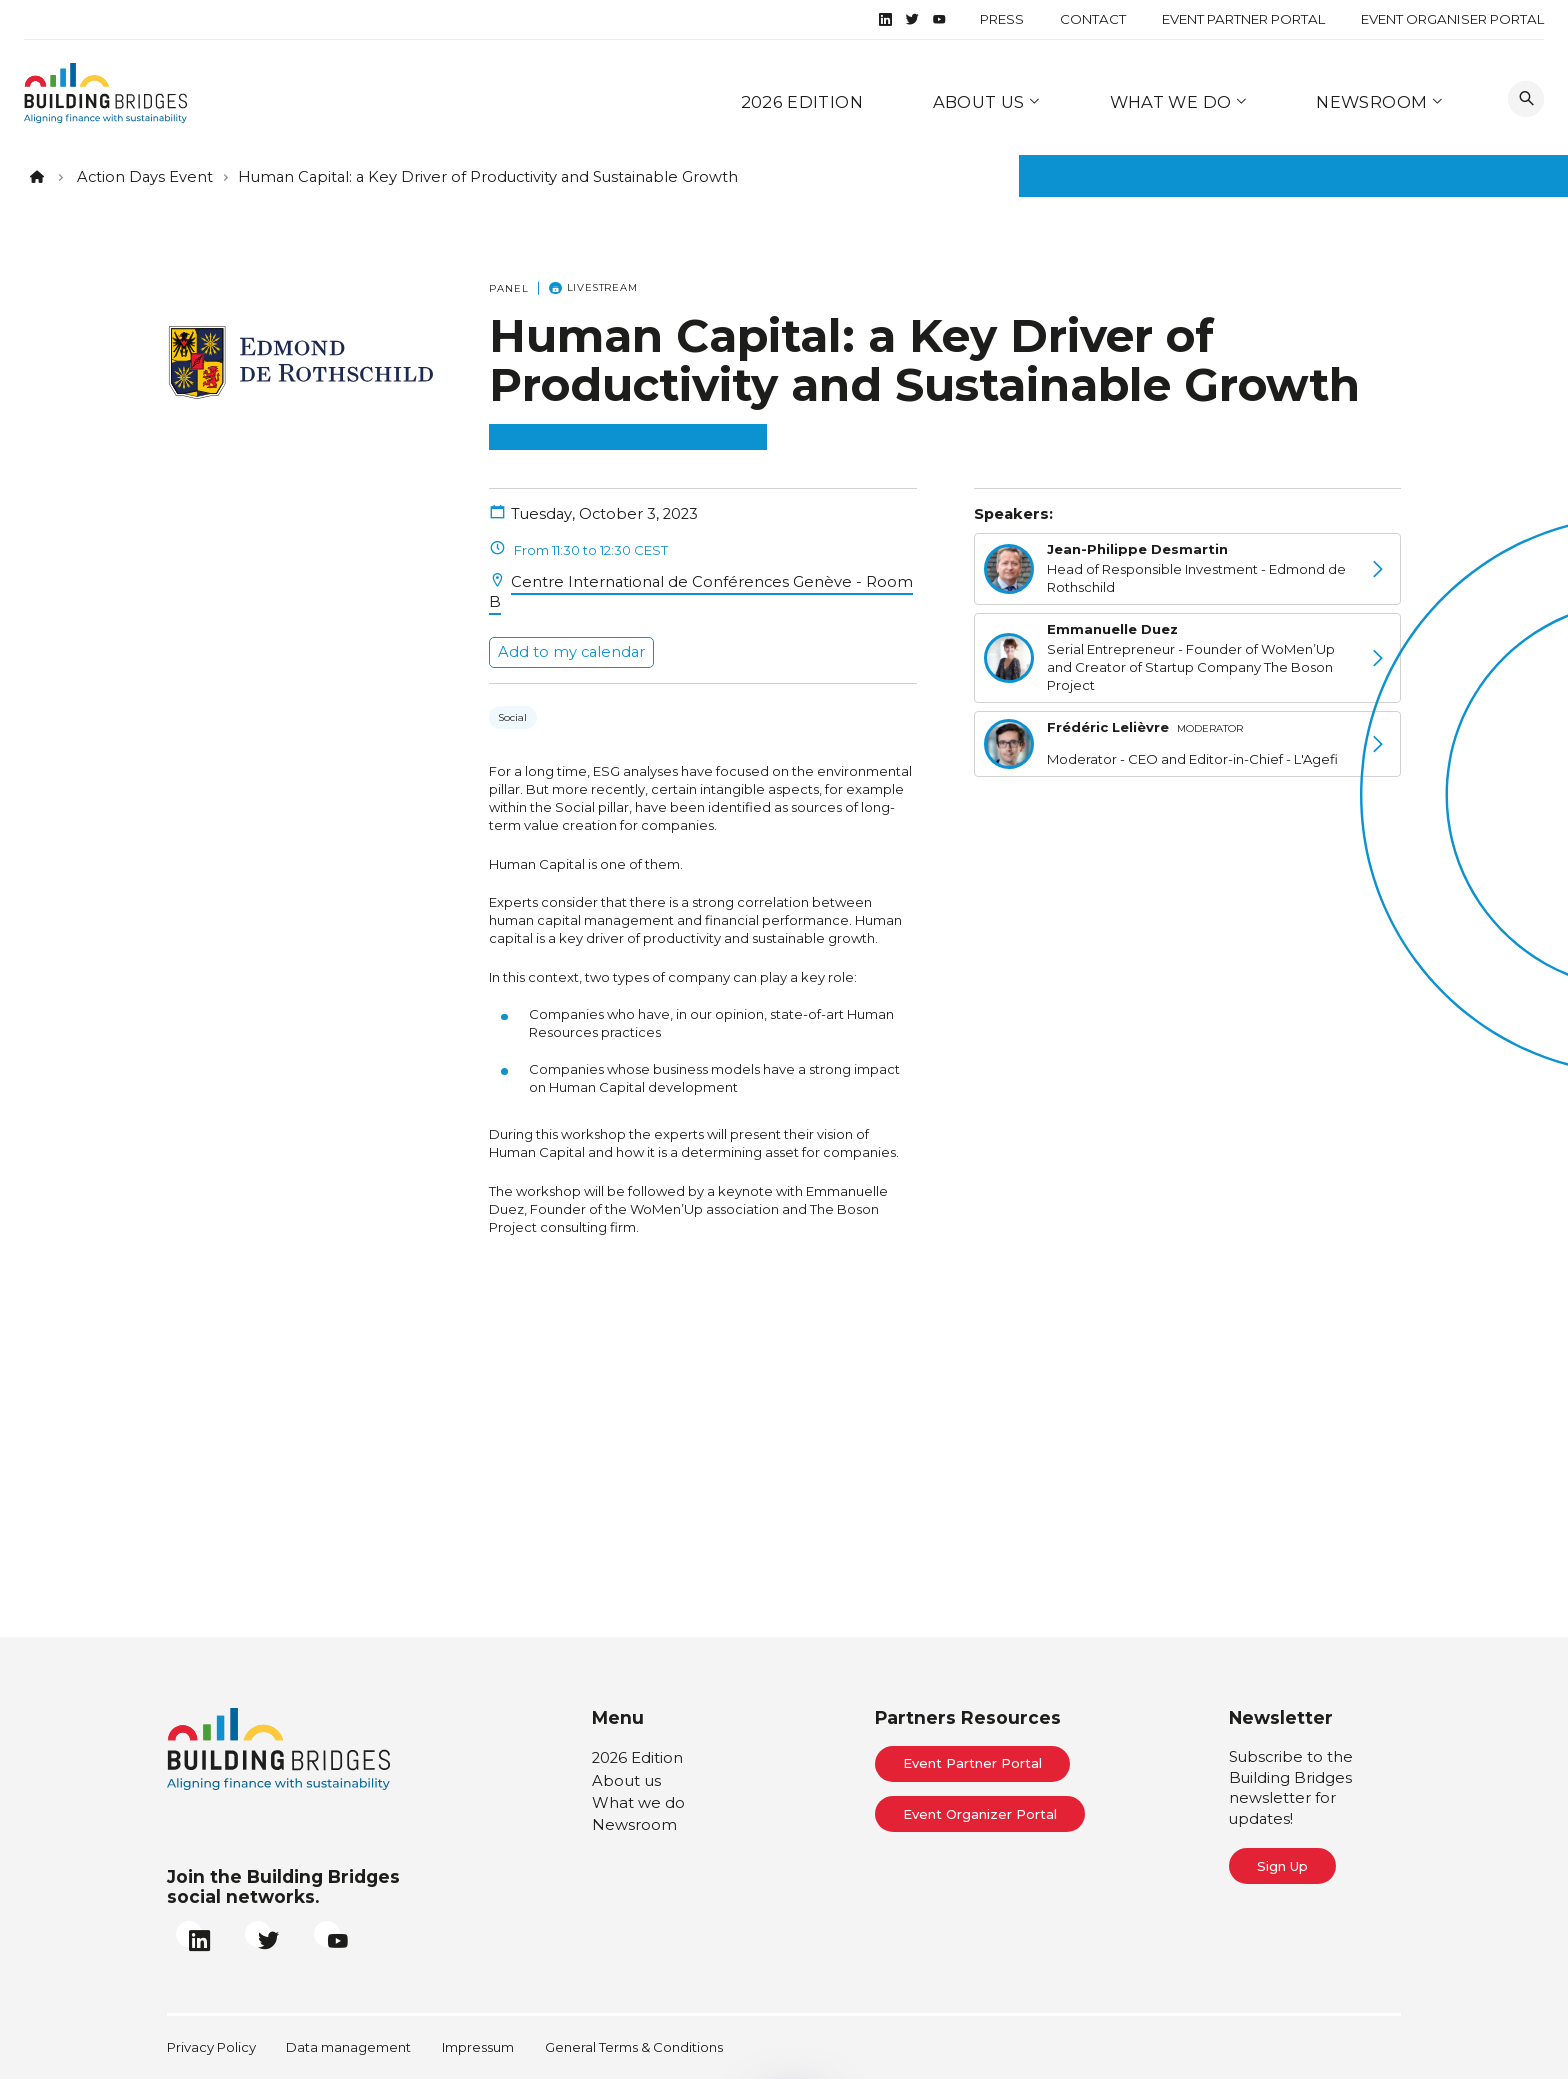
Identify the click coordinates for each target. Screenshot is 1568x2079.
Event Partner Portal (1243, 19)
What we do (1173, 102)
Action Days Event (145, 177)
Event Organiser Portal (1452, 19)
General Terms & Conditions (634, 2047)
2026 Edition (802, 102)
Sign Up (1282, 1866)
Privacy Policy (211, 2047)
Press (1002, 19)
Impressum (478, 2047)
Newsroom (1373, 102)
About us (981, 102)
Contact (1093, 19)
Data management (348, 2047)
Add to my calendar (571, 652)
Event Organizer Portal (980, 1814)
